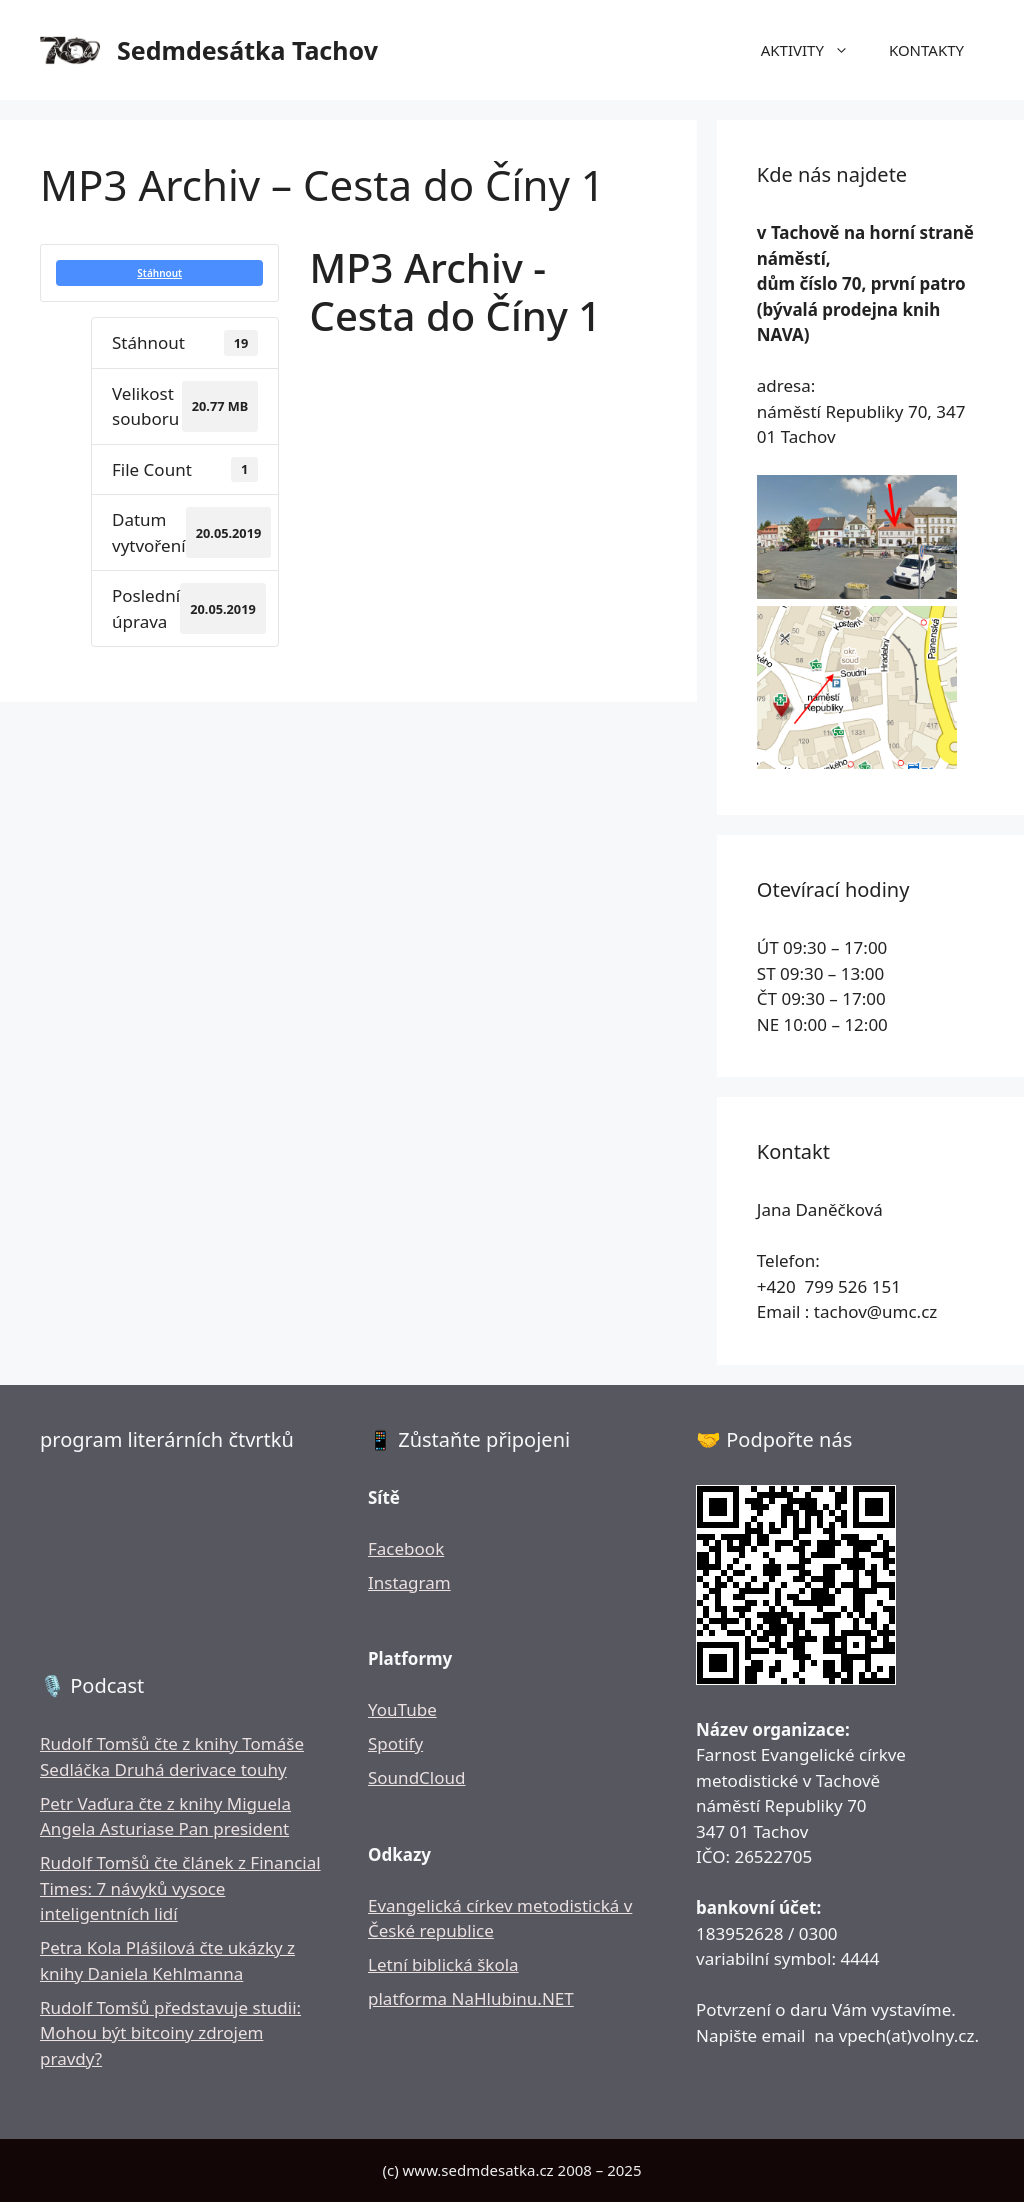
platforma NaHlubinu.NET (471, 1998)
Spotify (395, 1743)
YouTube (402, 1709)
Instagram (409, 1582)
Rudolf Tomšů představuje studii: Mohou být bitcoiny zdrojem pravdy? (170, 2033)
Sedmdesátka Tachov (247, 50)
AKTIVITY (815, 50)
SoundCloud (416, 1777)
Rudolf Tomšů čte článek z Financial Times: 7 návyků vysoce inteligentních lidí (180, 1888)
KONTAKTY (926, 50)
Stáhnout (159, 273)
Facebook (406, 1548)
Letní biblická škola (443, 1964)
